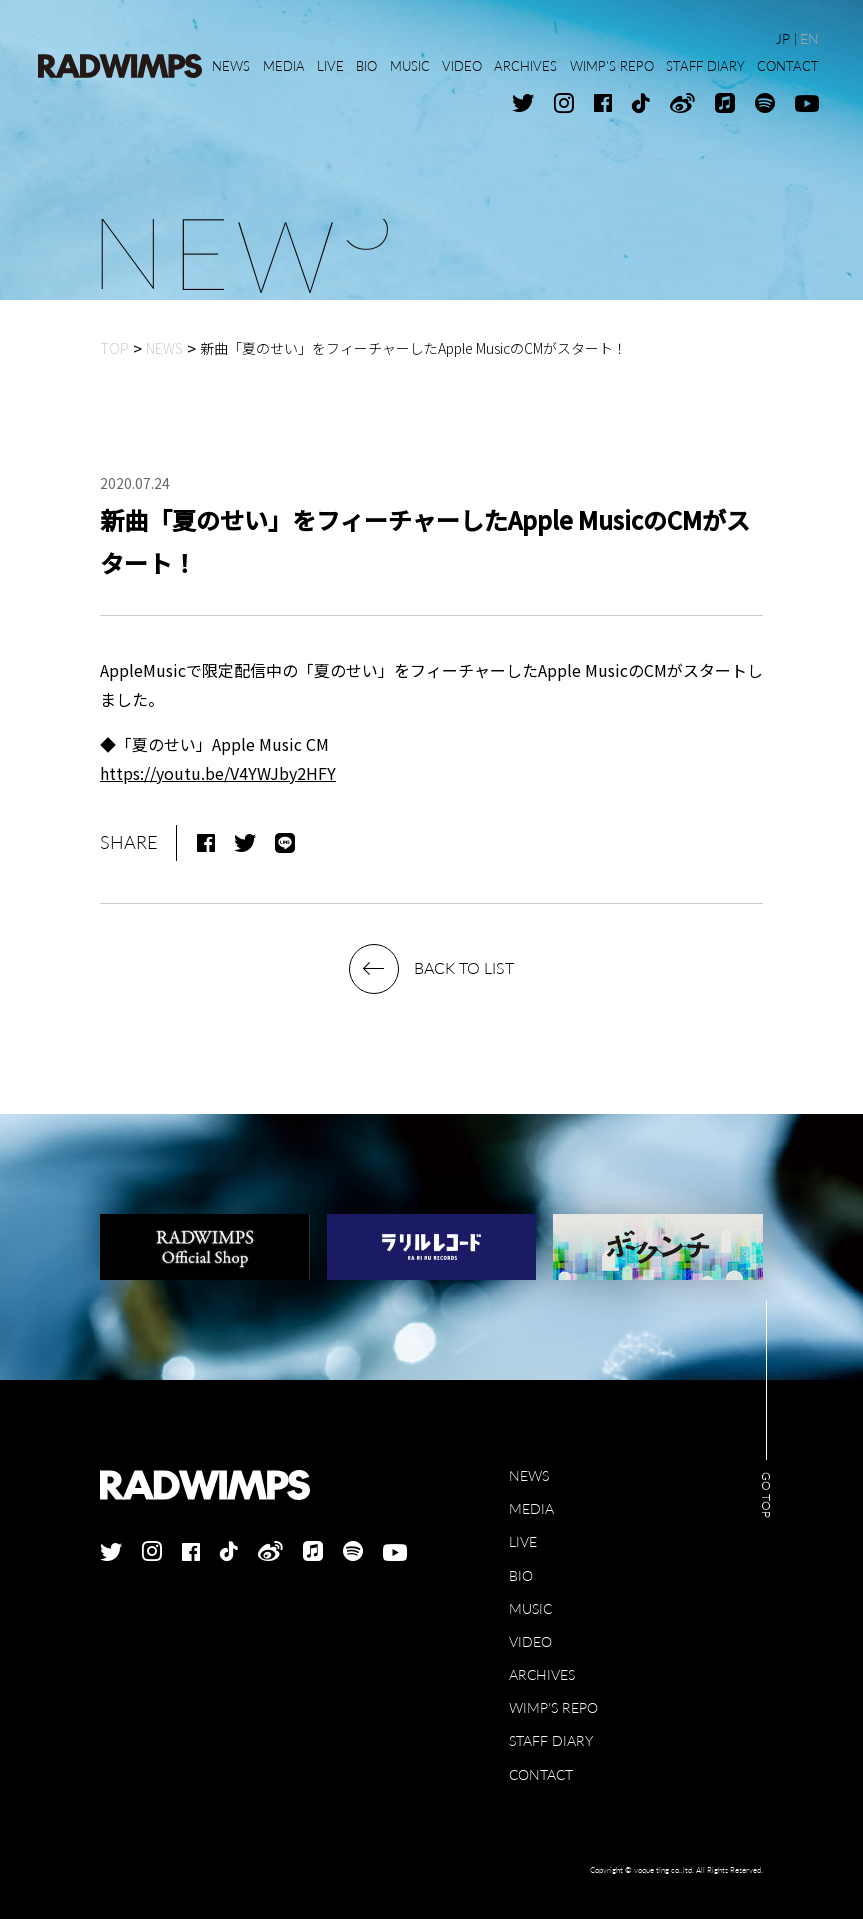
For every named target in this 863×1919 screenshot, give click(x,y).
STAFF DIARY (551, 1740)
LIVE (523, 1541)
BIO (521, 1575)
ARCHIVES (542, 1674)
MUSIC (530, 1608)
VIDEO (530, 1641)
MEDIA (531, 1508)
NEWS (529, 1475)
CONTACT (541, 1774)
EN (809, 38)
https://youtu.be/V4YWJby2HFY (218, 773)
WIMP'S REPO (553, 1707)
